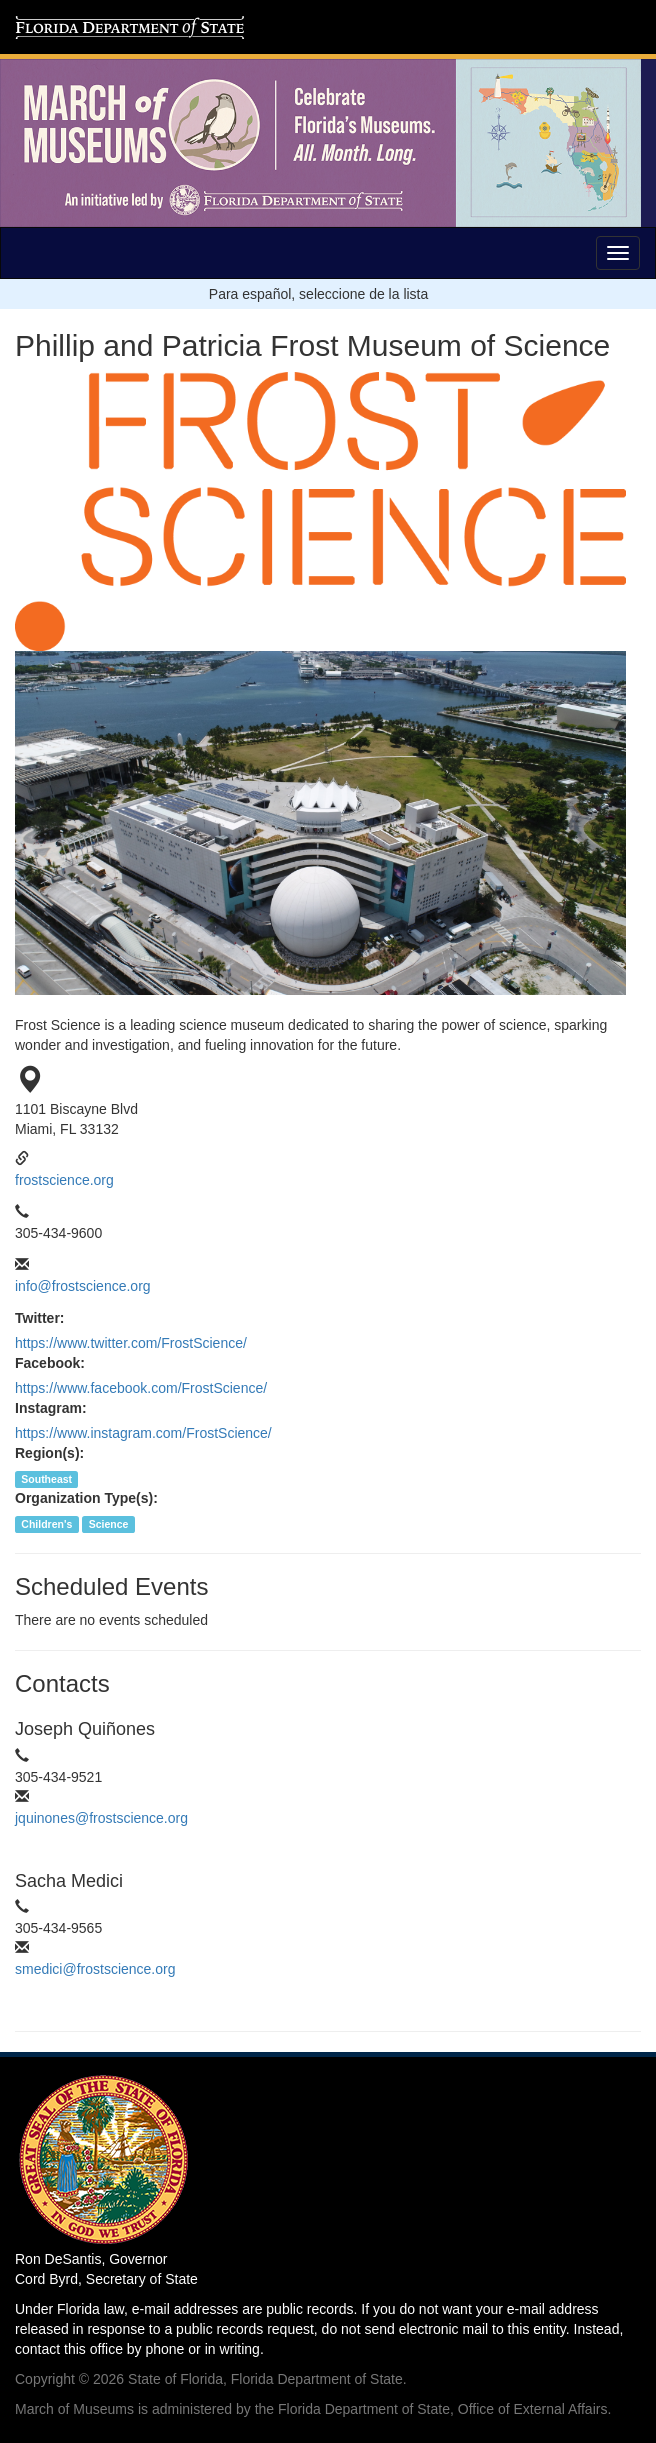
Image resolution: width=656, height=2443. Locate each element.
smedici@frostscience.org (95, 1969)
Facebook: (50, 1363)
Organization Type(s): (86, 1498)
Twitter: (40, 1318)
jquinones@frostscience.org (101, 1818)
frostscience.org (64, 1180)
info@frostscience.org (83, 1286)
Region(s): (49, 1453)
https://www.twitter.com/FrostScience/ (131, 1343)
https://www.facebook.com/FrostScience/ (141, 1388)
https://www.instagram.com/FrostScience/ (143, 1433)
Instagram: (51, 1408)
